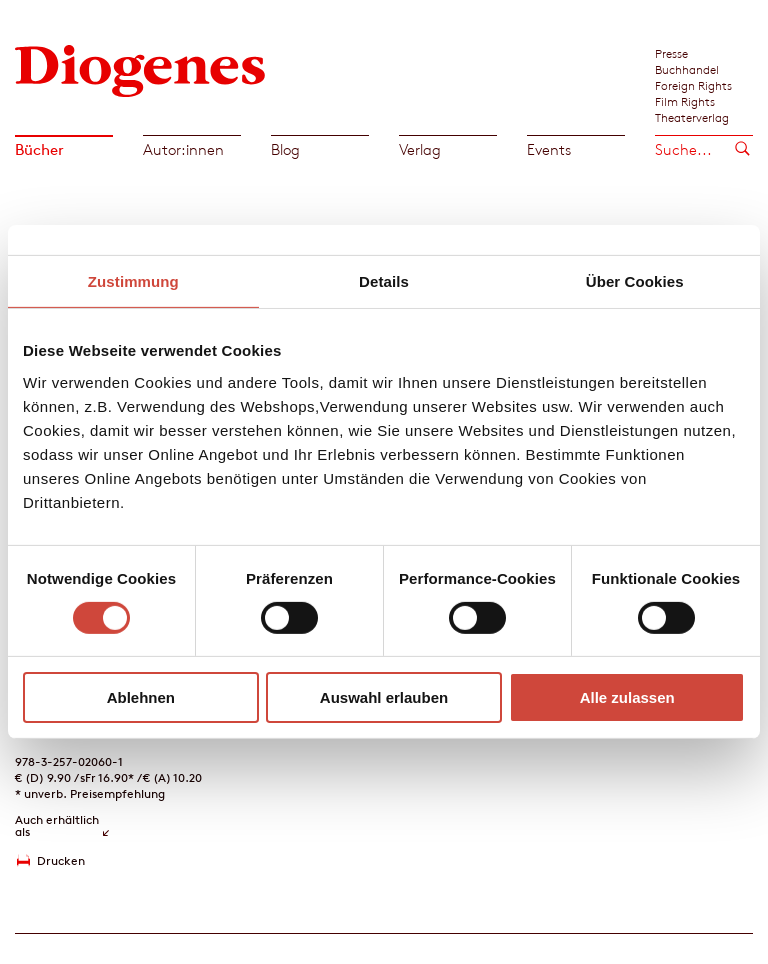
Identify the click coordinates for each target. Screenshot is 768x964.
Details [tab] (384, 281)
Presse (671, 53)
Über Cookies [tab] (635, 281)
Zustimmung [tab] (133, 281)
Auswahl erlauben (384, 697)
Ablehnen (141, 697)
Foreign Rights (693, 85)
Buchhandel (687, 69)
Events (549, 149)
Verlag (420, 149)
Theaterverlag (692, 117)
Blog (285, 149)
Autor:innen (183, 149)
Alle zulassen (627, 697)
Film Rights (685, 101)
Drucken (61, 860)
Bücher (39, 149)
